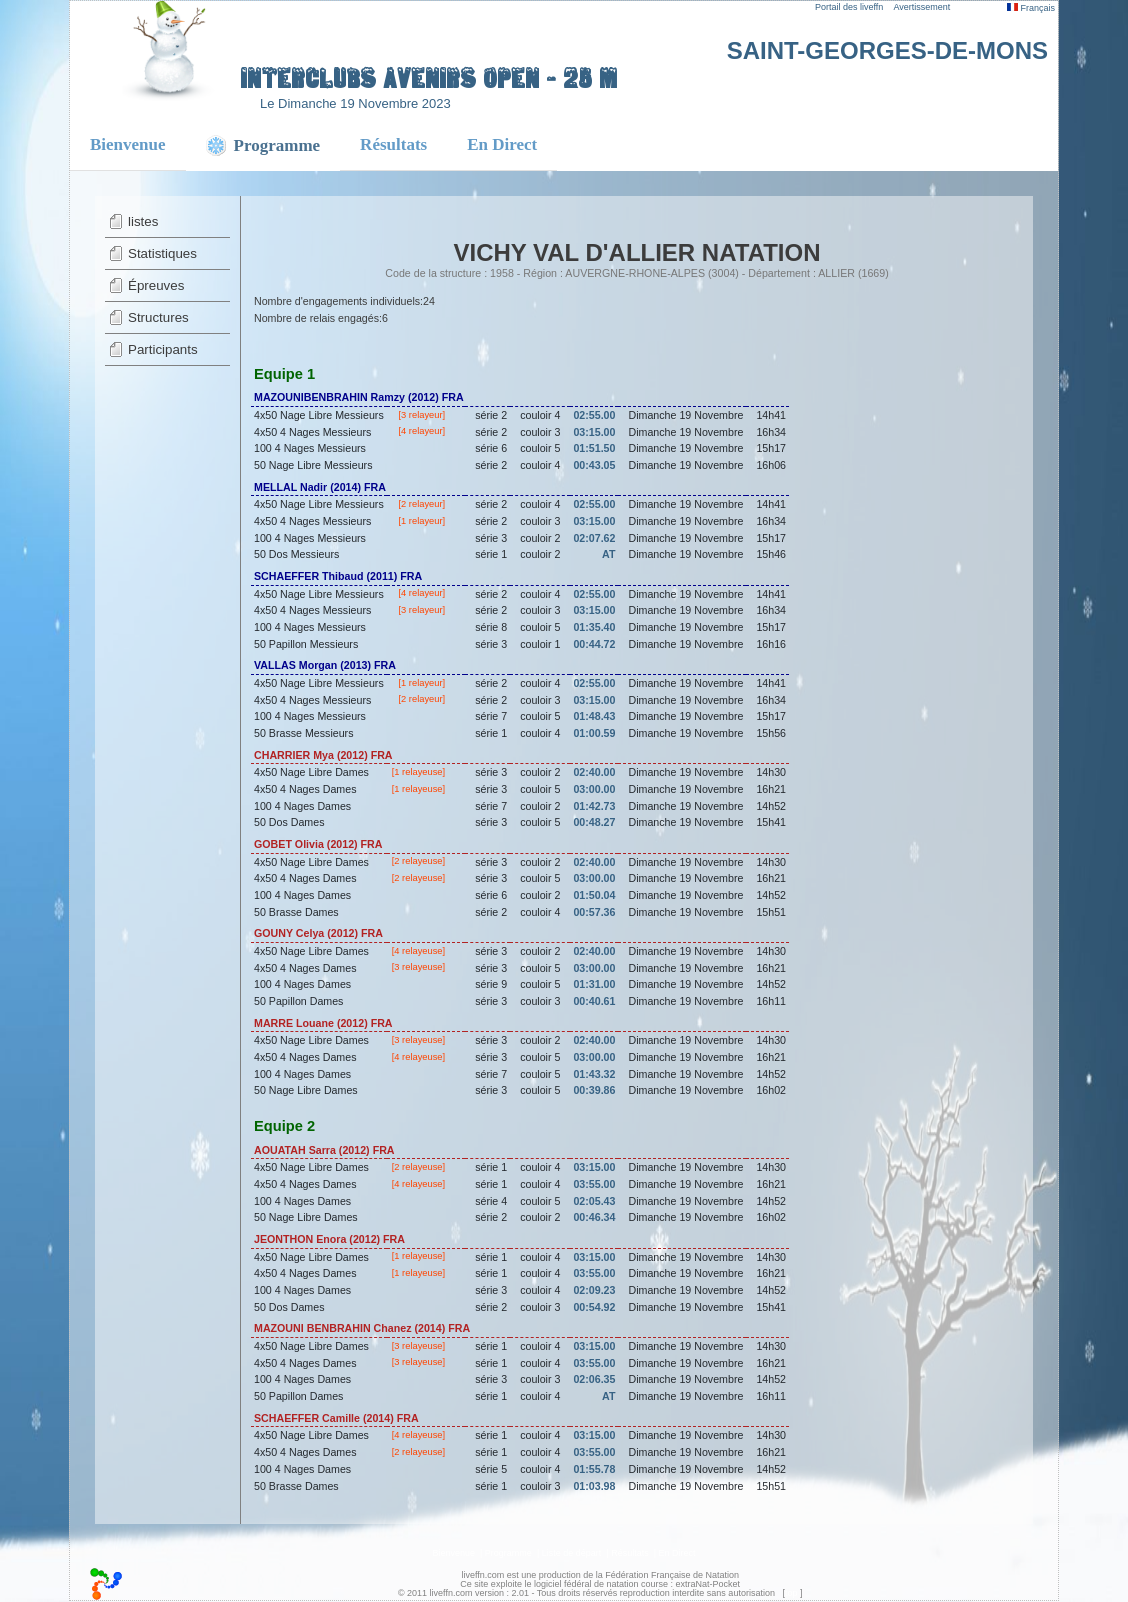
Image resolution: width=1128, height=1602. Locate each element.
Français (1031, 8)
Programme (508, 1553)
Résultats (393, 144)
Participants (163, 349)
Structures (158, 317)
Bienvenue (128, 144)
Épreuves (156, 285)
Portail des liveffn (849, 7)
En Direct (502, 144)
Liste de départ (572, 1553)
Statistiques (162, 253)
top (791, 1593)
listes (143, 221)
